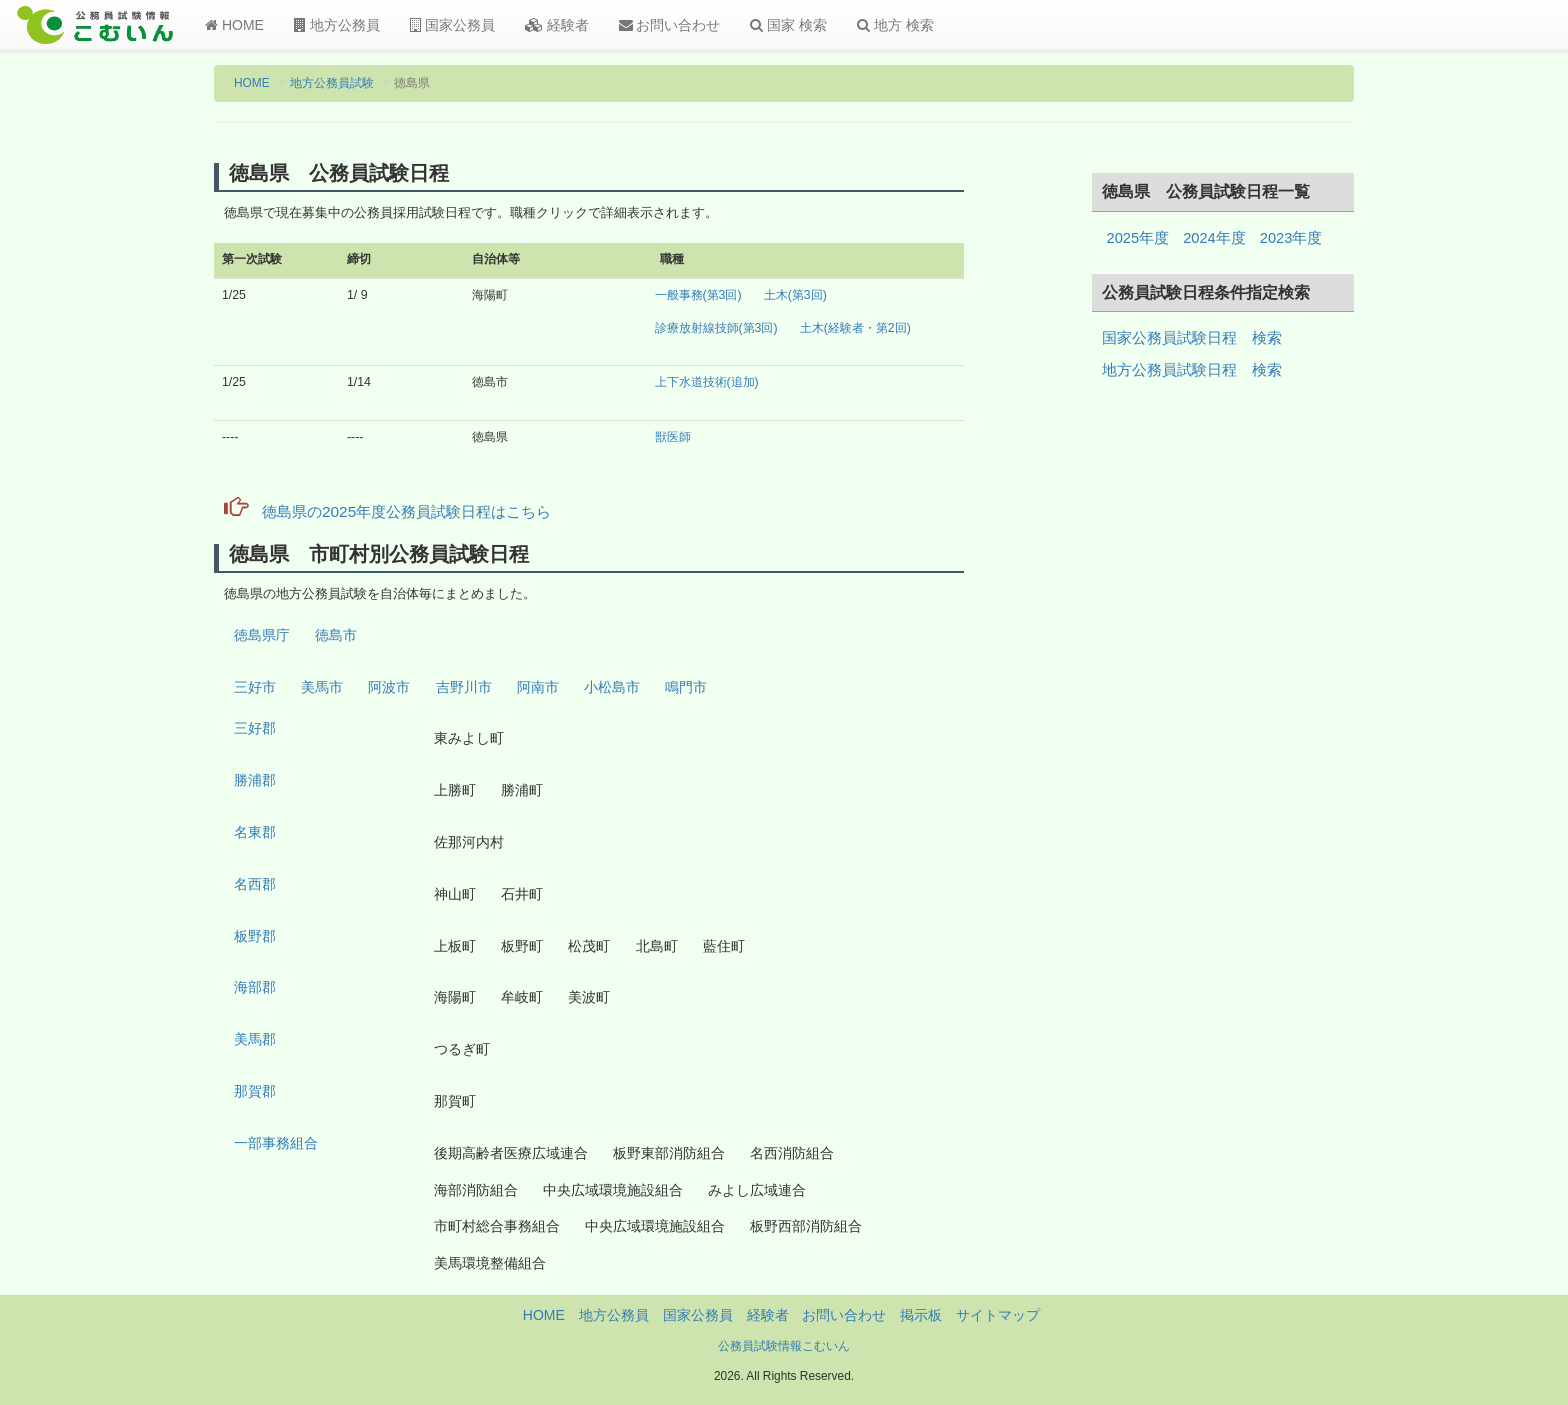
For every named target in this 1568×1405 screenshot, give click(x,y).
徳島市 (336, 635)
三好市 (255, 687)
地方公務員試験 (332, 83)
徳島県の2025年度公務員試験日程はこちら (387, 511)
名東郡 (255, 832)
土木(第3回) (795, 295)
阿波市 (389, 687)
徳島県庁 (262, 635)
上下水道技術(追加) (707, 382)
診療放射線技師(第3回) (716, 328)
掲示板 (921, 1315)
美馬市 (322, 687)
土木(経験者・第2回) (855, 328)
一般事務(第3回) (698, 295)
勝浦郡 (255, 780)
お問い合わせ (670, 25)
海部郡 (255, 987)
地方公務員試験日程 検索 (1192, 370)
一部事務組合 (276, 1143)
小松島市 (612, 687)
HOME (234, 25)
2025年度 (1138, 238)
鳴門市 (686, 687)
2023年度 (1291, 238)
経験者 (557, 25)
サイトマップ (998, 1315)
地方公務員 (337, 25)
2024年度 (1214, 238)
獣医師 (673, 437)
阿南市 (538, 687)
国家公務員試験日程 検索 (1192, 338)
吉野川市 (464, 687)
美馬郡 (255, 1039)
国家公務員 (452, 25)
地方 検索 (895, 25)
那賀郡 (255, 1091)
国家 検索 (788, 25)
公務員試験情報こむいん (784, 1346)
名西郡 (255, 884)
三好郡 (255, 728)
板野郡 (255, 936)
